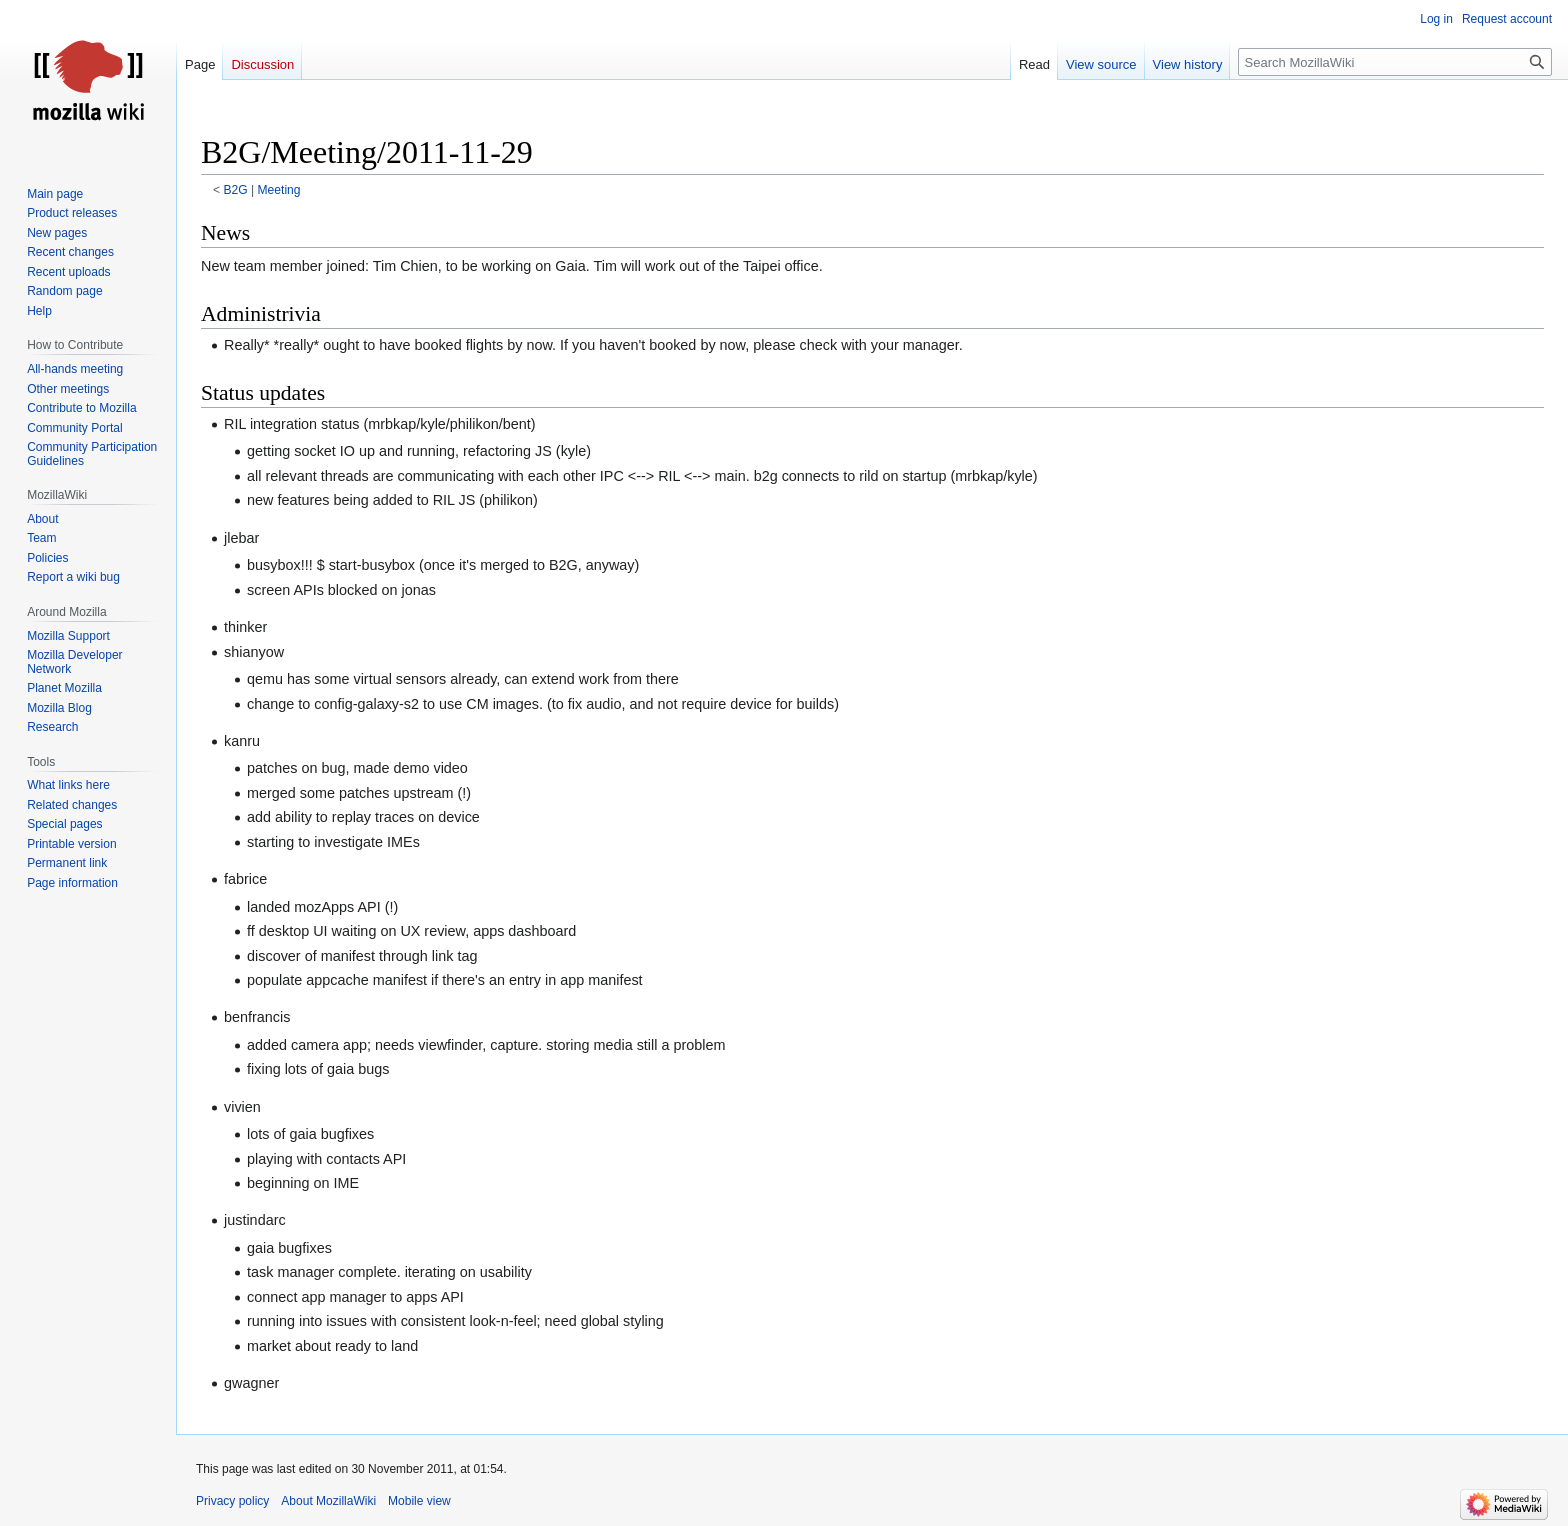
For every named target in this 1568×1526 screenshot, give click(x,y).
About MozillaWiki (328, 1501)
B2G (236, 190)
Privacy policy (232, 1501)
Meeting (279, 190)
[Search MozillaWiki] (1395, 62)
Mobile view (419, 1501)
